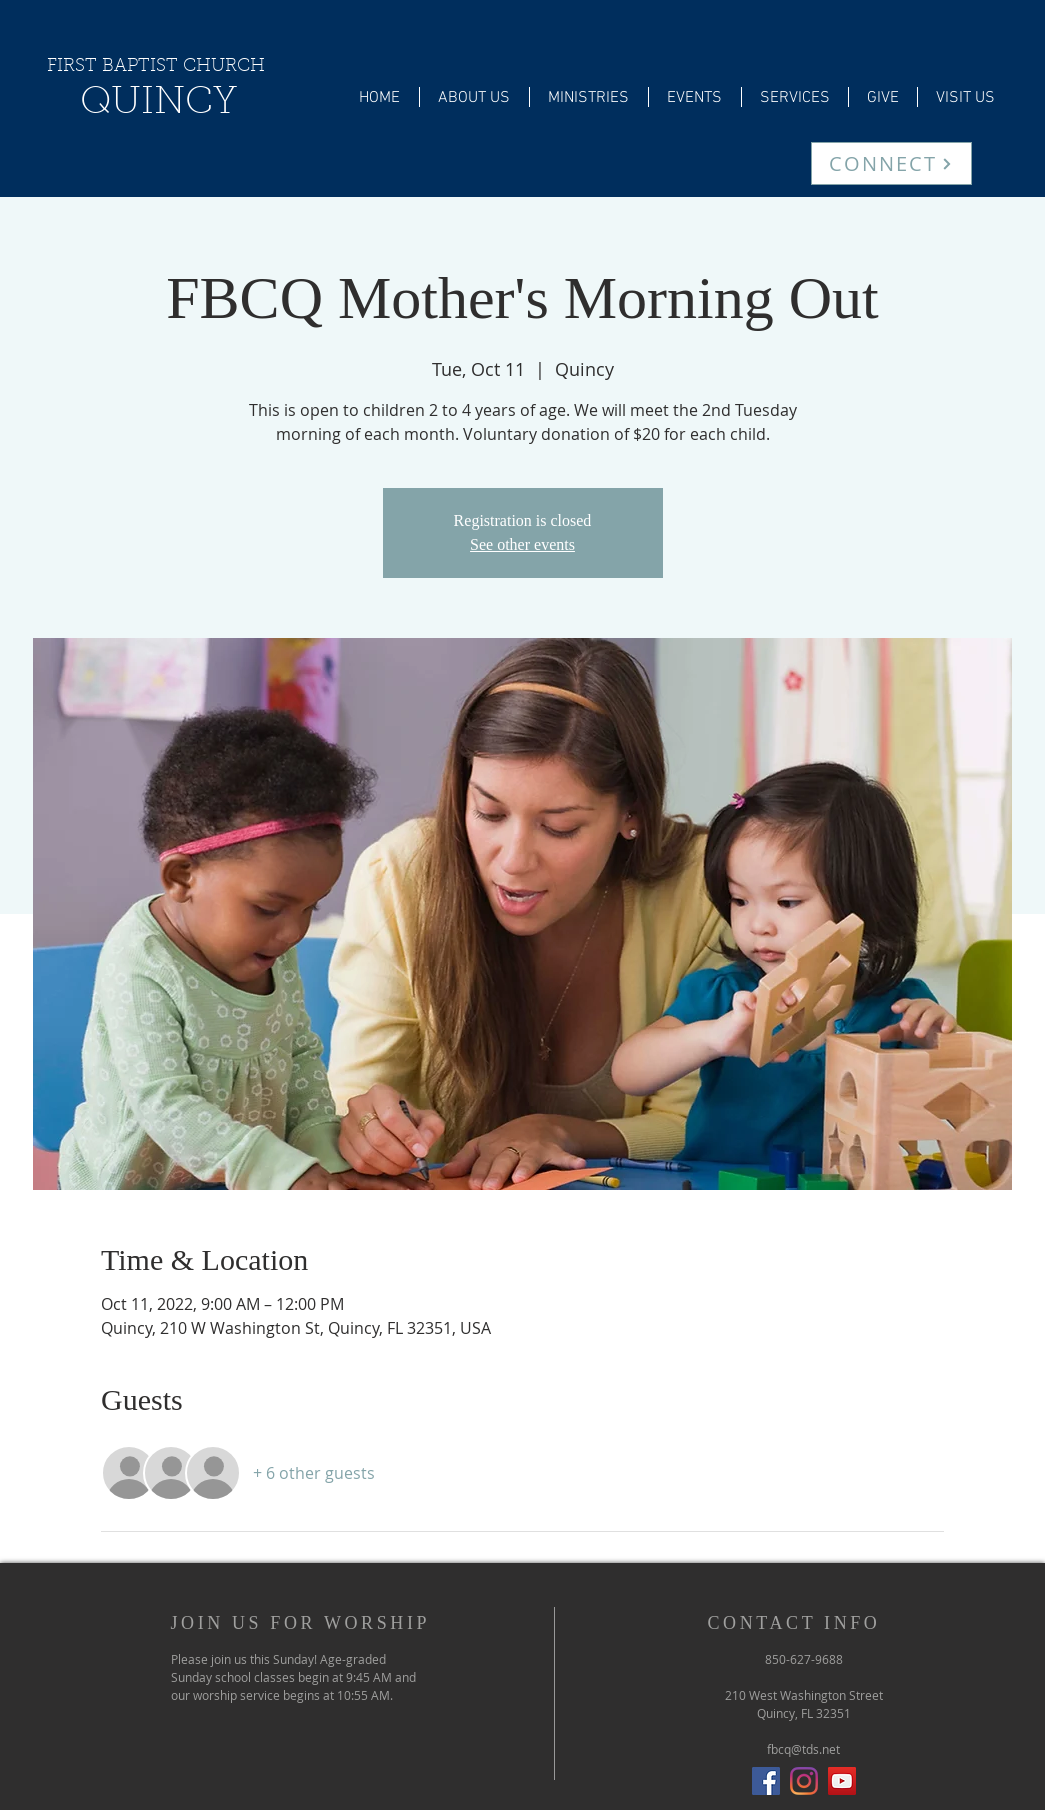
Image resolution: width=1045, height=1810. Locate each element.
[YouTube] (842, 1781)
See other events (522, 544)
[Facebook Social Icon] (766, 1781)
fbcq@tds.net (803, 1749)
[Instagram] (804, 1781)
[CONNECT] (891, 163)
